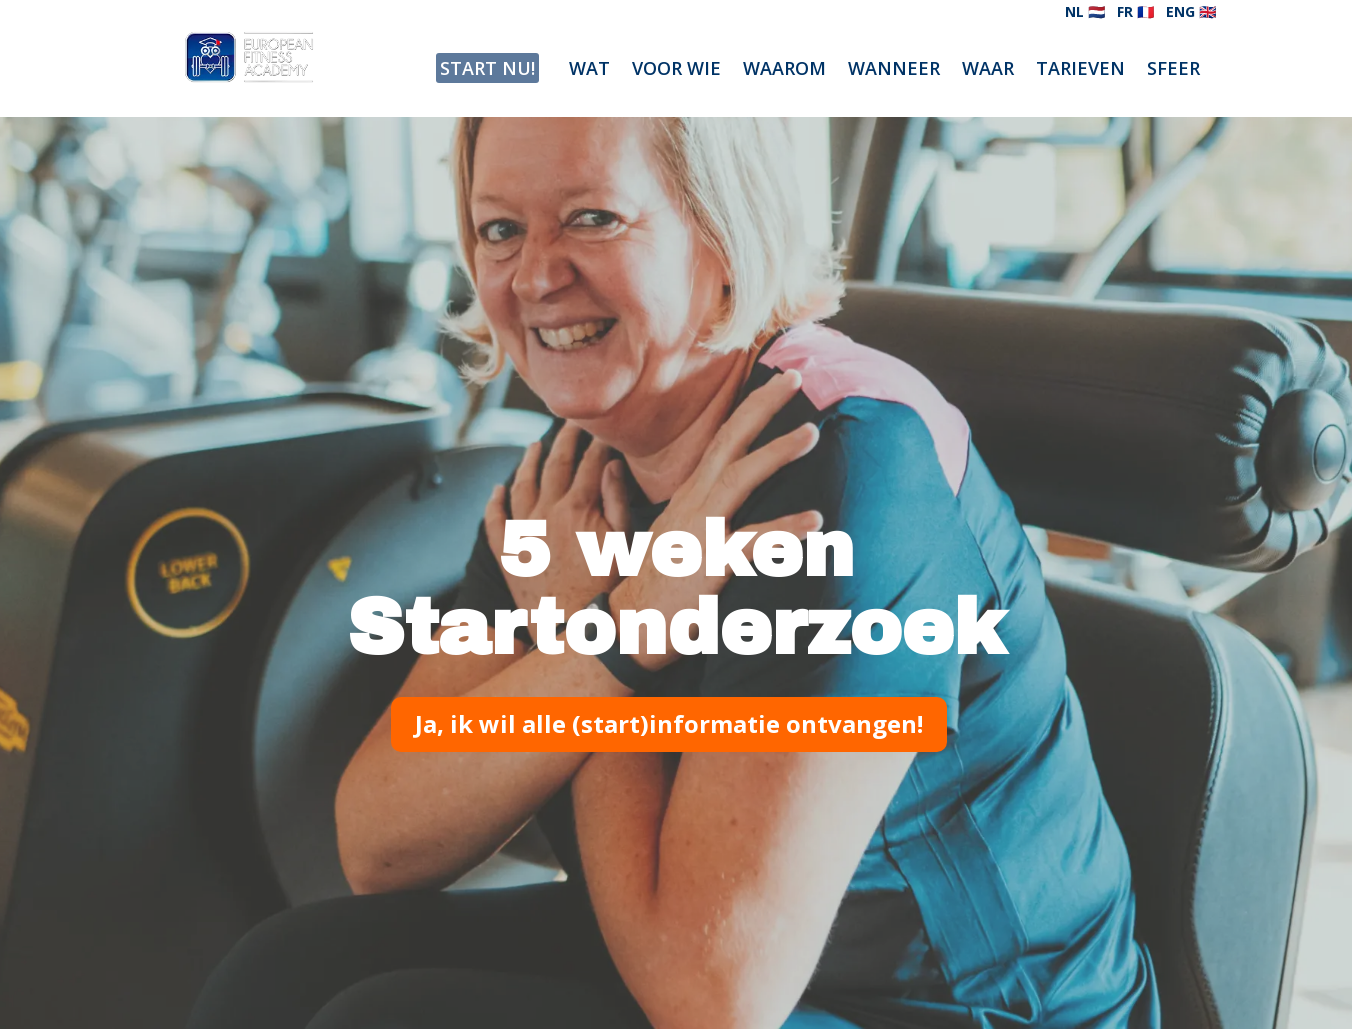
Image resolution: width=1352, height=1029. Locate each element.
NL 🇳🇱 (1085, 11)
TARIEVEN (1080, 70)
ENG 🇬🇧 (1191, 11)
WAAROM (784, 70)
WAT (589, 70)
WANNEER (894, 70)
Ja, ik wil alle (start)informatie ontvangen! (669, 723)
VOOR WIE (676, 70)
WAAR (988, 70)
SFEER (1173, 70)
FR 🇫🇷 (1135, 11)
